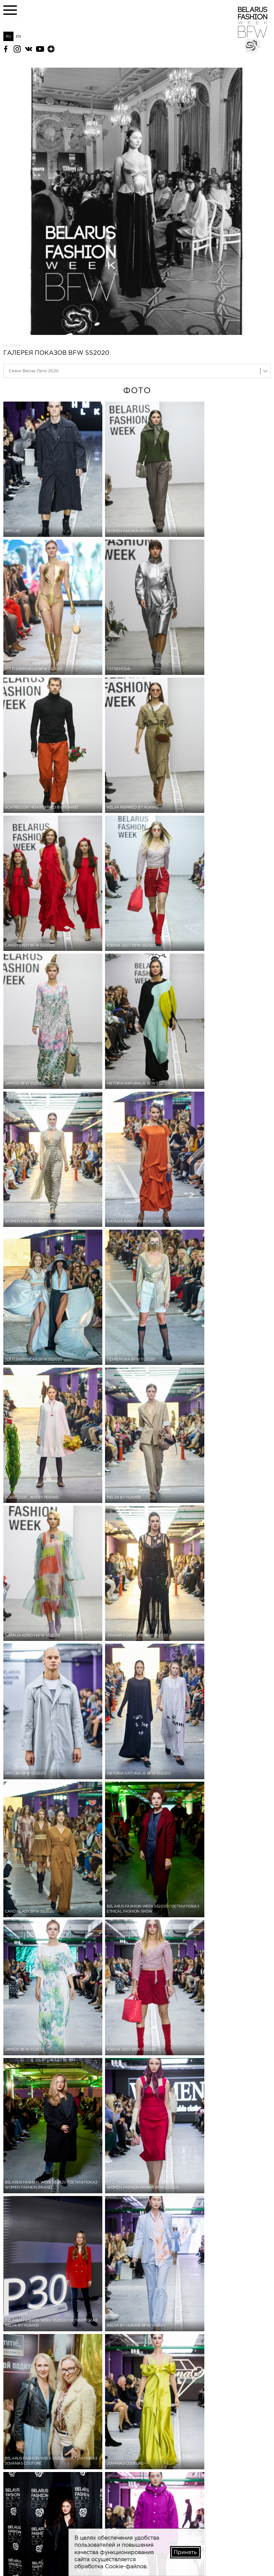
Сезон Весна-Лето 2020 (34, 371)
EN (18, 36)
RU (8, 36)
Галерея (12, 346)
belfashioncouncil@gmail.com (28, 2552)
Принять (184, 2552)
